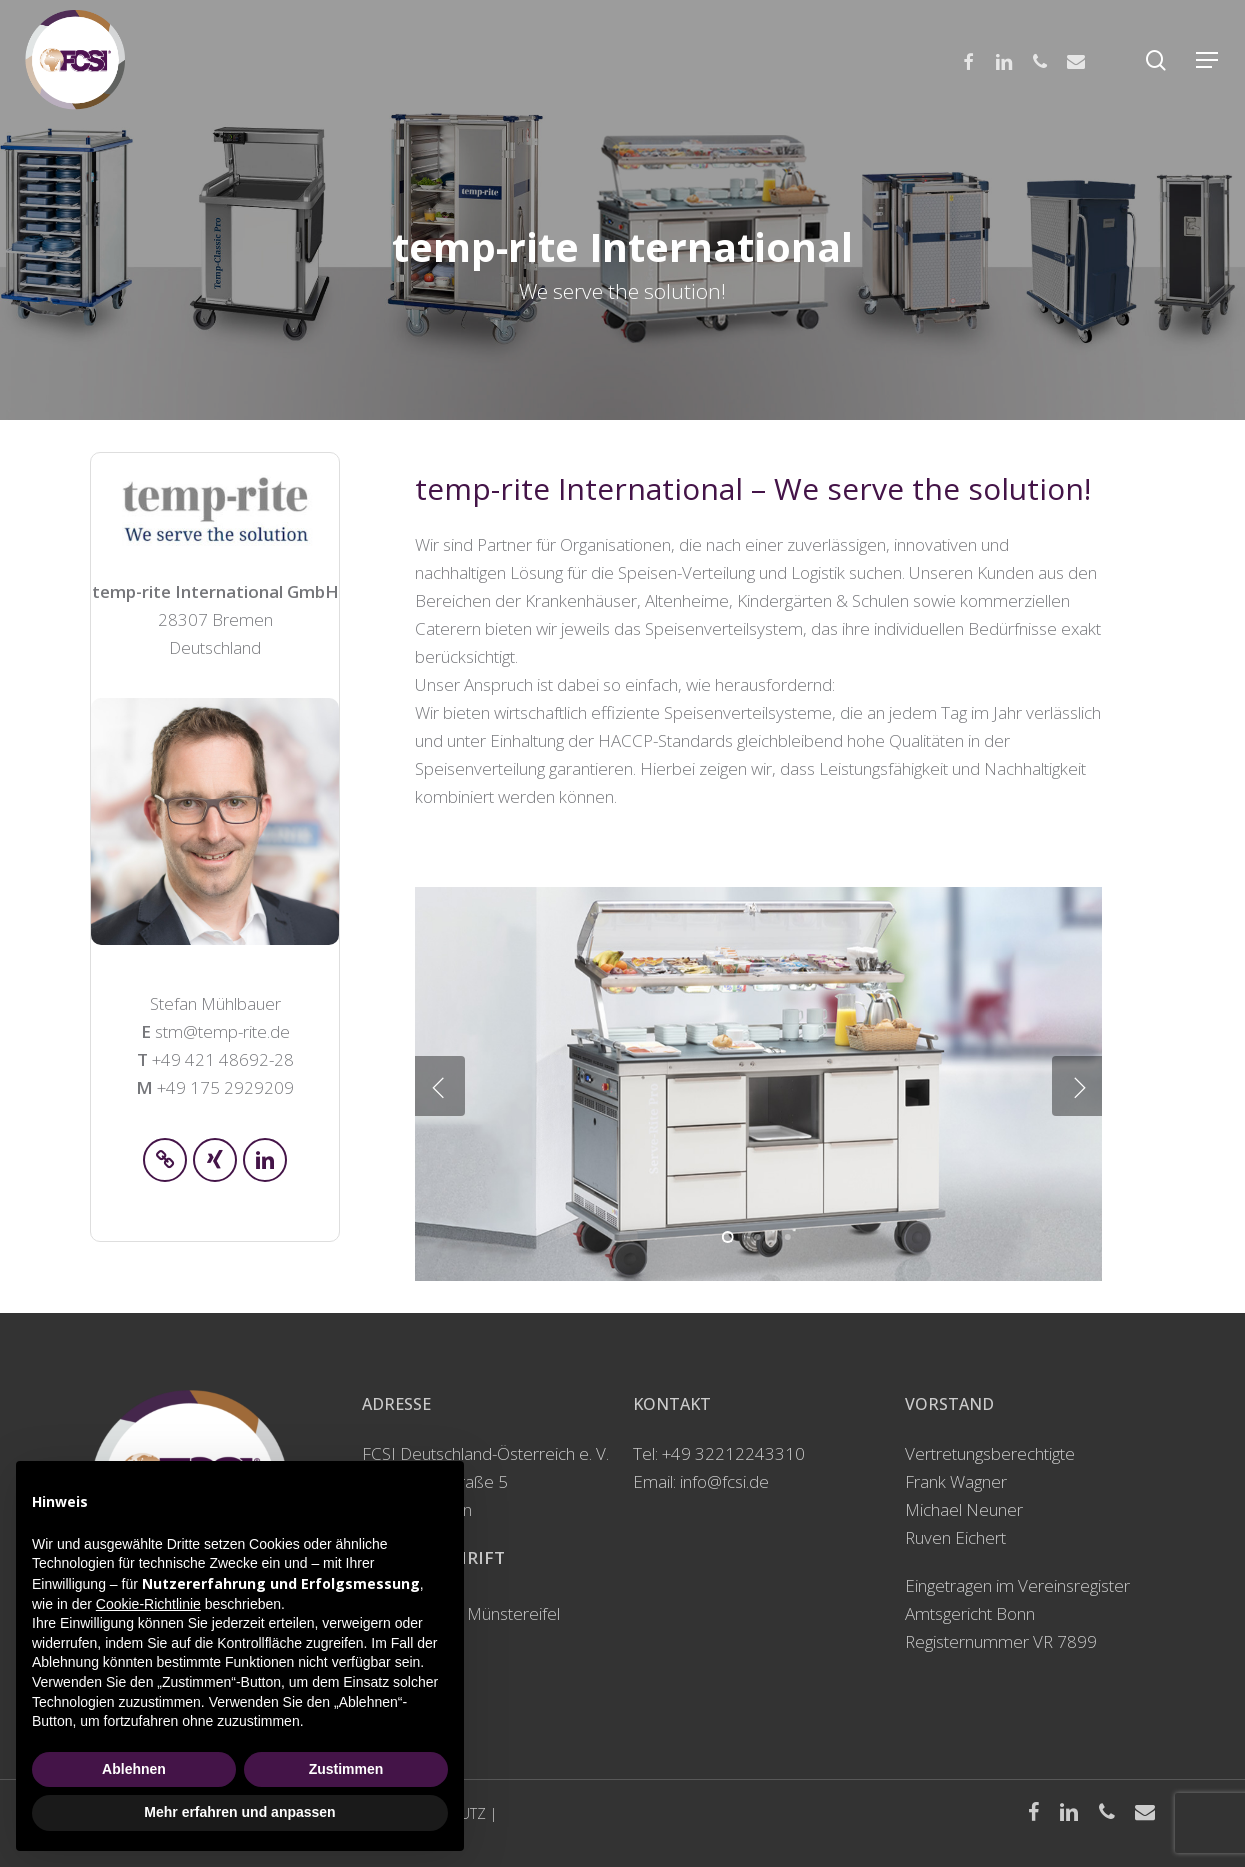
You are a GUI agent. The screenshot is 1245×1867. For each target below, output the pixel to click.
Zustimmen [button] (346, 1769)
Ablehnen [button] (134, 1769)
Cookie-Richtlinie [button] (148, 1604)
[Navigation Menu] (1208, 60)
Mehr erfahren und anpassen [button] (239, 1812)
